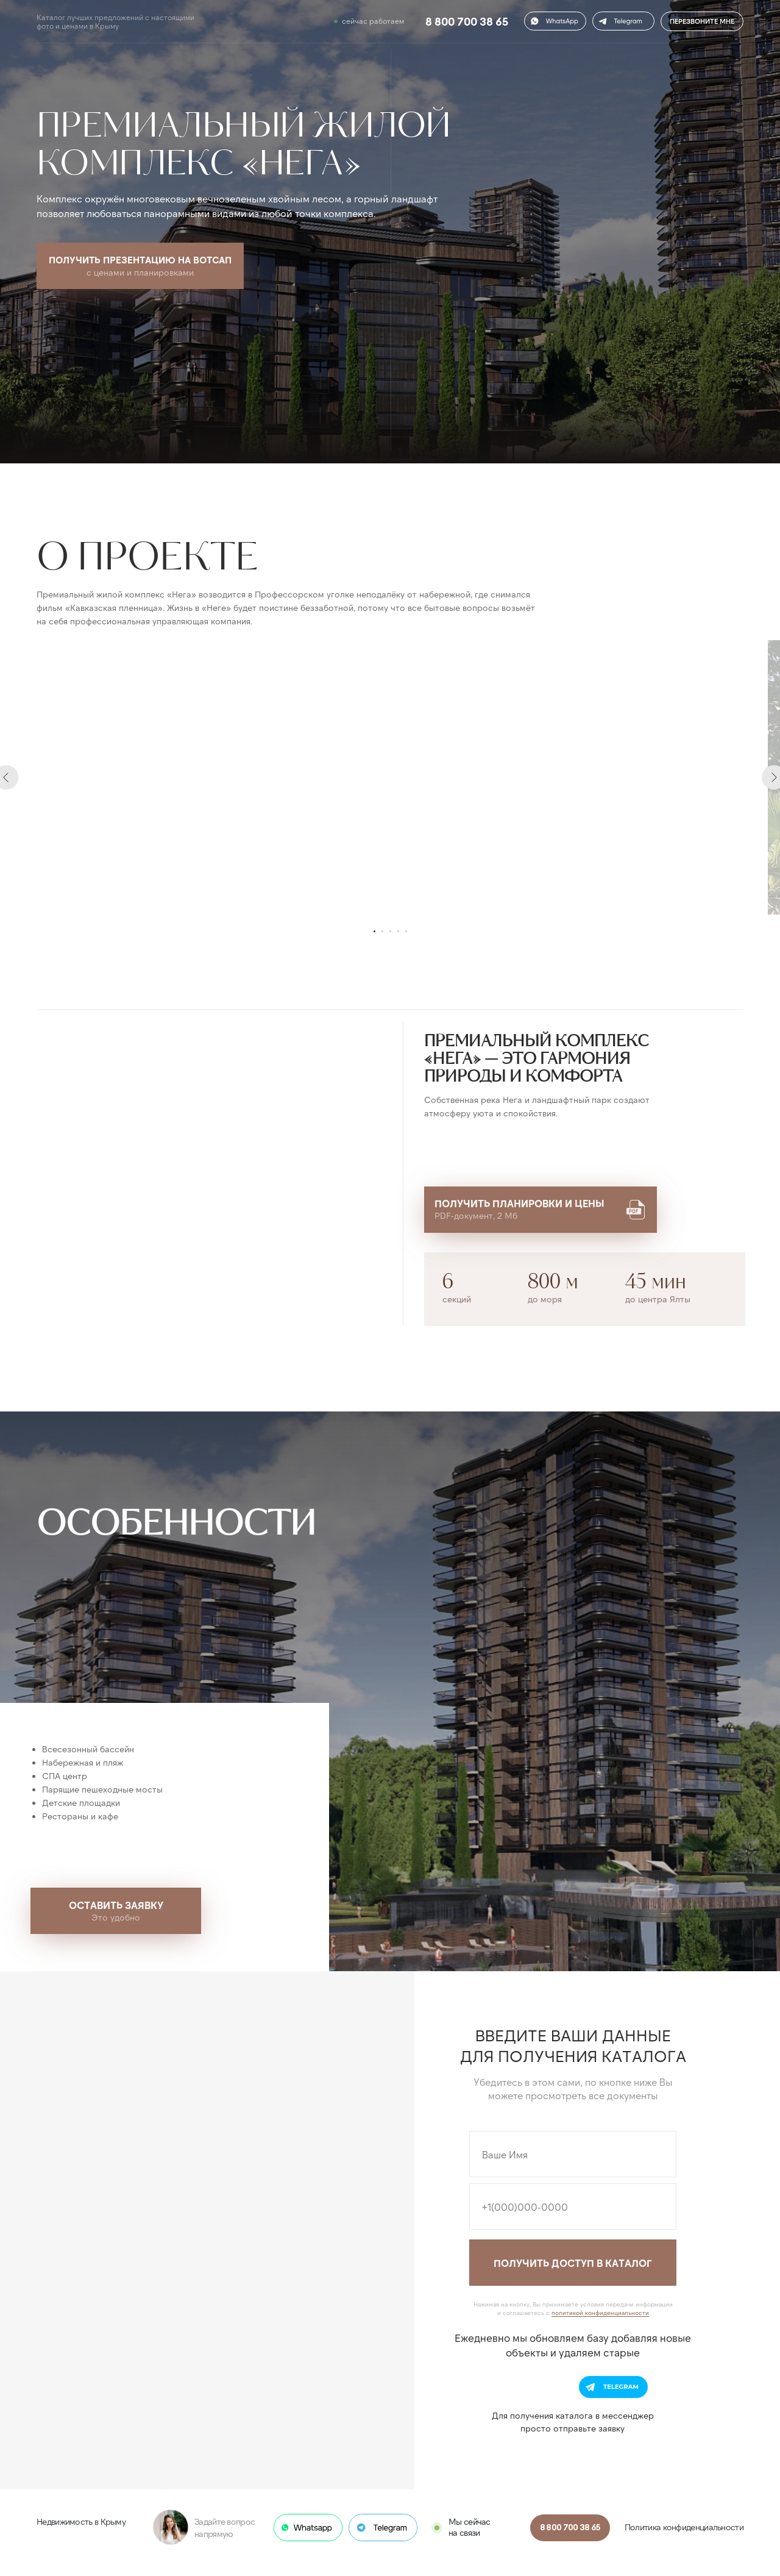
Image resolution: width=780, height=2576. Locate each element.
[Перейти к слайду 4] (398, 931)
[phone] (572, 2206)
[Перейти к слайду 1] (374, 931)
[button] (623, 21)
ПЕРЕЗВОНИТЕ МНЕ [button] (702, 21)
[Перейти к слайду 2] (382, 931)
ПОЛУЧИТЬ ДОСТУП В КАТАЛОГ (573, 2263)
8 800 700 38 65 (466, 22)
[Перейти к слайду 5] (406, 931)
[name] (572, 2154)
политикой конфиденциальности (600, 2312)
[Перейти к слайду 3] (390, 931)
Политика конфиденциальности (684, 2527)
